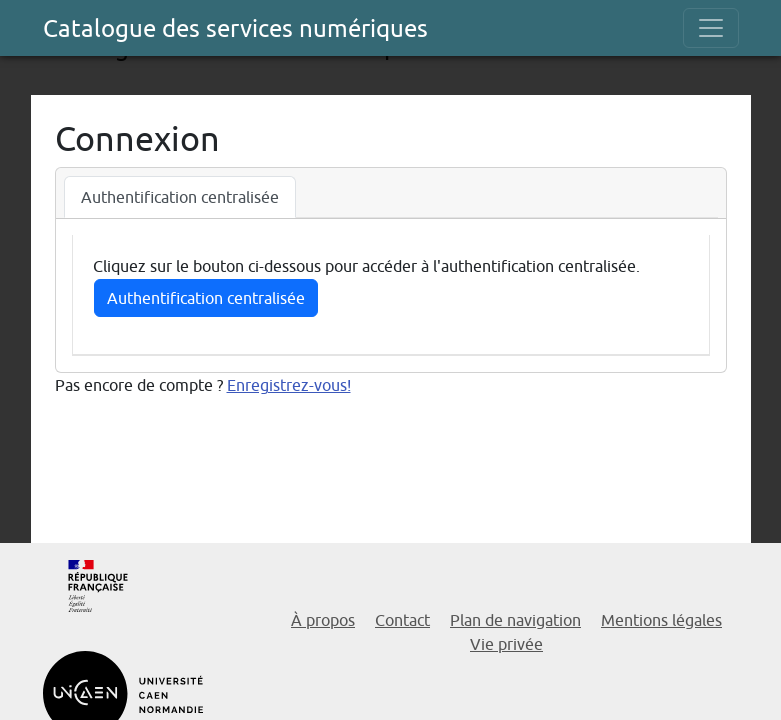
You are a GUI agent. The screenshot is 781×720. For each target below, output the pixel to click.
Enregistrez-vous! (289, 385)
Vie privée (506, 644)
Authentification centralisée (206, 298)
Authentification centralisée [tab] (180, 197)
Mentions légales (661, 620)
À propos (323, 620)
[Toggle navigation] (711, 28)
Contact (402, 620)
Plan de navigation (515, 620)
